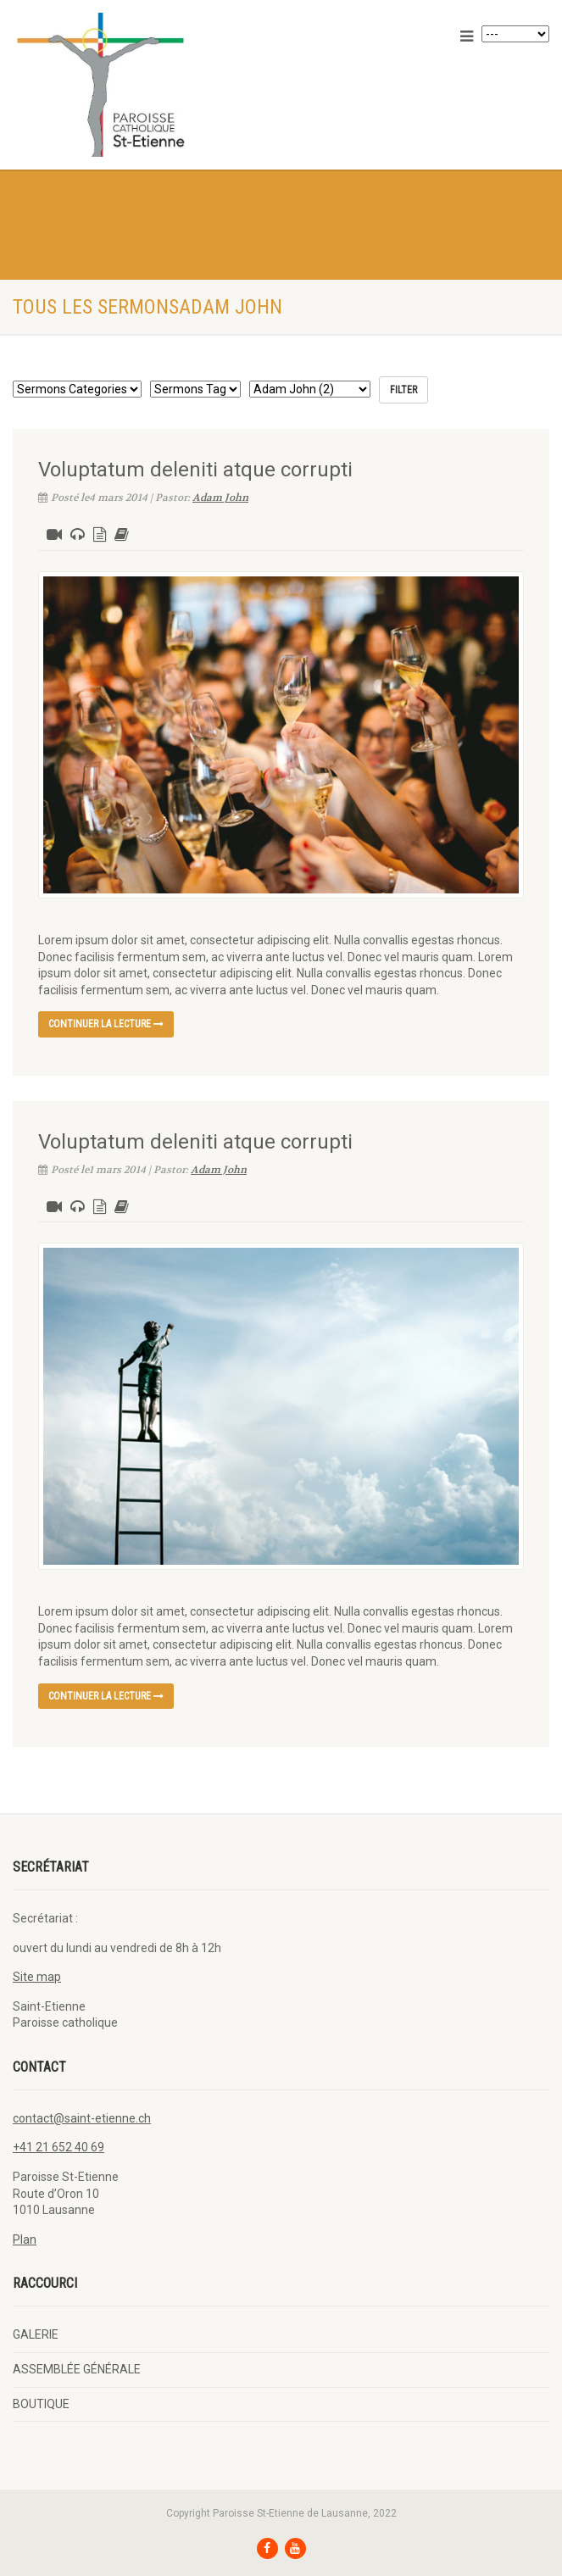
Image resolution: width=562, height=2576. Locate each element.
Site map (37, 1976)
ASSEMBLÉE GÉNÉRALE (77, 2369)
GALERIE (35, 2334)
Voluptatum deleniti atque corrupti (195, 469)
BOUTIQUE (41, 2404)
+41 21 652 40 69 (58, 2147)
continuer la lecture (106, 1024)
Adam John (220, 497)
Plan (24, 2239)
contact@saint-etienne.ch (82, 2118)
